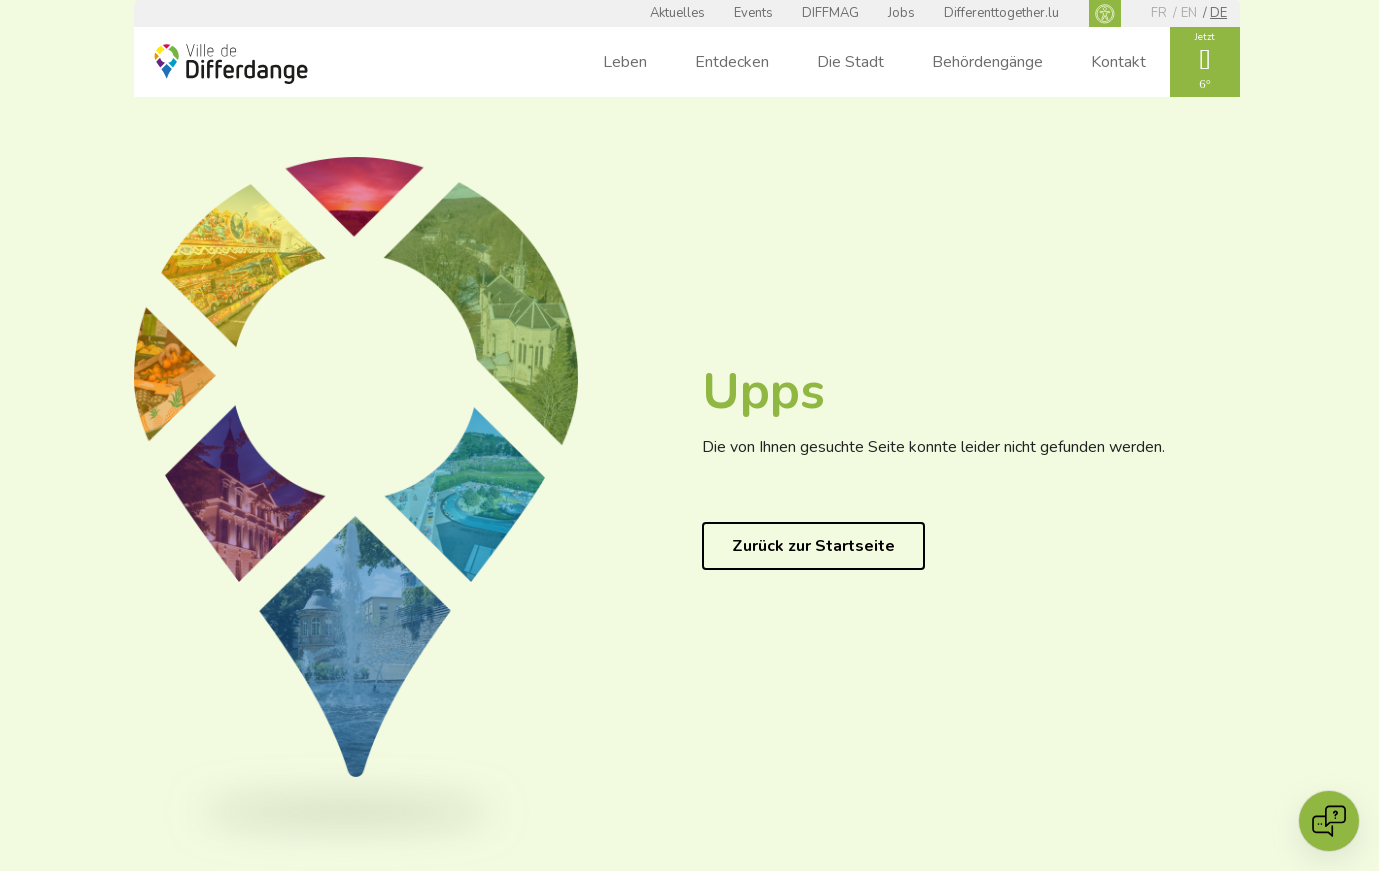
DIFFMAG (830, 13)
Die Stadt (850, 62)
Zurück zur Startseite (813, 546)
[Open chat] (1329, 821)
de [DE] (1218, 13)
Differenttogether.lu (1001, 13)
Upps (763, 391)
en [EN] (1189, 13)
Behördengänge (987, 62)
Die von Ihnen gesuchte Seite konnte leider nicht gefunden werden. (933, 447)
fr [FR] (1159, 13)
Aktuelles (677, 13)
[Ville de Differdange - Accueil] (231, 64)
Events (753, 13)
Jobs (901, 13)
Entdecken (732, 62)
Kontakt (1118, 62)
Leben (625, 62)
